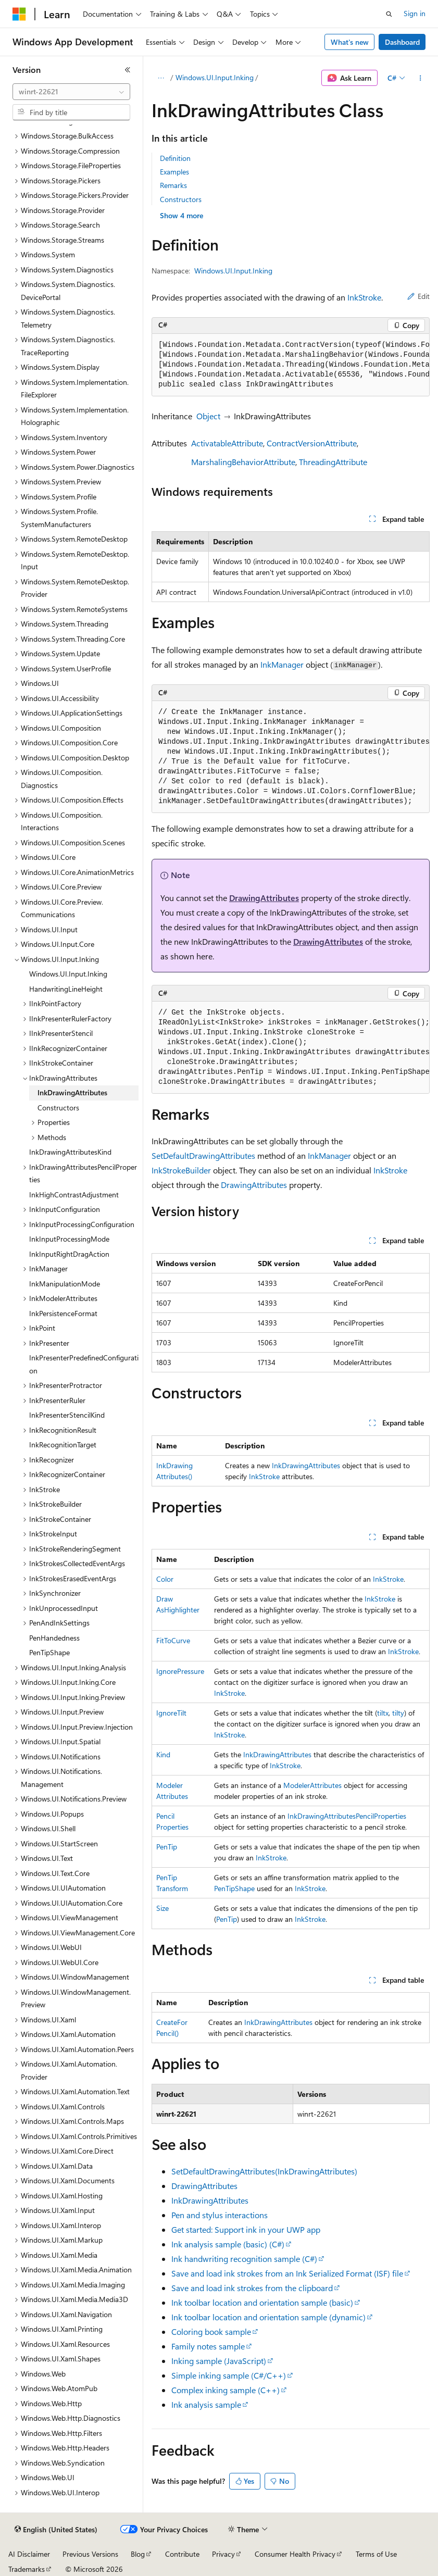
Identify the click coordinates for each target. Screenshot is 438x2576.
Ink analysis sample (206, 2404)
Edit (418, 296)
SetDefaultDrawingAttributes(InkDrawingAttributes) (264, 2171)
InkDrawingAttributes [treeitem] (72, 1092)
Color (164, 1579)
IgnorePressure (180, 1671)
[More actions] (420, 78)
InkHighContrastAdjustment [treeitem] (74, 1194)
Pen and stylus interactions (219, 2214)
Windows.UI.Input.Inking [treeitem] (68, 974)
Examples (174, 172)
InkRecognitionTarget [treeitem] (62, 1444)
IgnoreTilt (171, 1713)
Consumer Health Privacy (295, 2554)
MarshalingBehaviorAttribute (243, 461)
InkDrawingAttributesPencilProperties (346, 1816)
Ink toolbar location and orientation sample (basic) (262, 2302)
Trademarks (26, 2569)
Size (162, 1908)
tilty (398, 1713)
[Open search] (389, 14)
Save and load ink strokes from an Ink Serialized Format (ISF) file (287, 2273)
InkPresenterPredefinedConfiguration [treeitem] (84, 1364)
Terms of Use (376, 2554)
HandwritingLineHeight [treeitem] (66, 989)
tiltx (383, 1713)
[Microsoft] (19, 14)
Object (208, 415)
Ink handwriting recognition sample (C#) (244, 2258)
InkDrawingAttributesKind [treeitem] (70, 1152)
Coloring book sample (211, 2331)
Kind (163, 1754)
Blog (138, 2554)
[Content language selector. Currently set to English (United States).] (56, 2529)
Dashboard (402, 42)
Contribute (182, 2554)
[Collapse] (128, 69)
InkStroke (364, 297)
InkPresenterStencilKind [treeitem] (67, 1415)
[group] (291, 365)
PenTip (166, 1847)
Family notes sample (208, 2346)
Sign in (415, 13)
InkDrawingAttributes (306, 1465)
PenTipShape (234, 1888)
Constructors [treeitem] (58, 1107)
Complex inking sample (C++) (225, 2389)
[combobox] (71, 91)
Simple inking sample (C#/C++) (228, 2375)
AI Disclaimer (29, 2554)
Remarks (173, 185)
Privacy (223, 2554)
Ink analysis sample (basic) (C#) (227, 2244)
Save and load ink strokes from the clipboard (252, 2287)
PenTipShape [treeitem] (49, 1652)
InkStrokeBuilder (181, 1170)
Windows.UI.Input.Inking (215, 77)
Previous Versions (90, 2554)
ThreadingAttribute (333, 461)
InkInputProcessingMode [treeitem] (69, 1239)
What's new (350, 42)
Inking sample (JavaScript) (218, 2360)
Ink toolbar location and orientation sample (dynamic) (268, 2316)
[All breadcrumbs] (161, 78)
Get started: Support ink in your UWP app (245, 2229)
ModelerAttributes (312, 1785)
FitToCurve (173, 1640)
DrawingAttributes (264, 897)
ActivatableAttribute (227, 442)
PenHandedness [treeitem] (54, 1638)
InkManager (282, 664)
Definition (175, 158)
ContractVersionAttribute (312, 442)
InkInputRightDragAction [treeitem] (69, 1254)
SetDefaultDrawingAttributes (203, 1155)
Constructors (181, 199)
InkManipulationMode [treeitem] (64, 1284)
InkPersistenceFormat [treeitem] (63, 1313)
